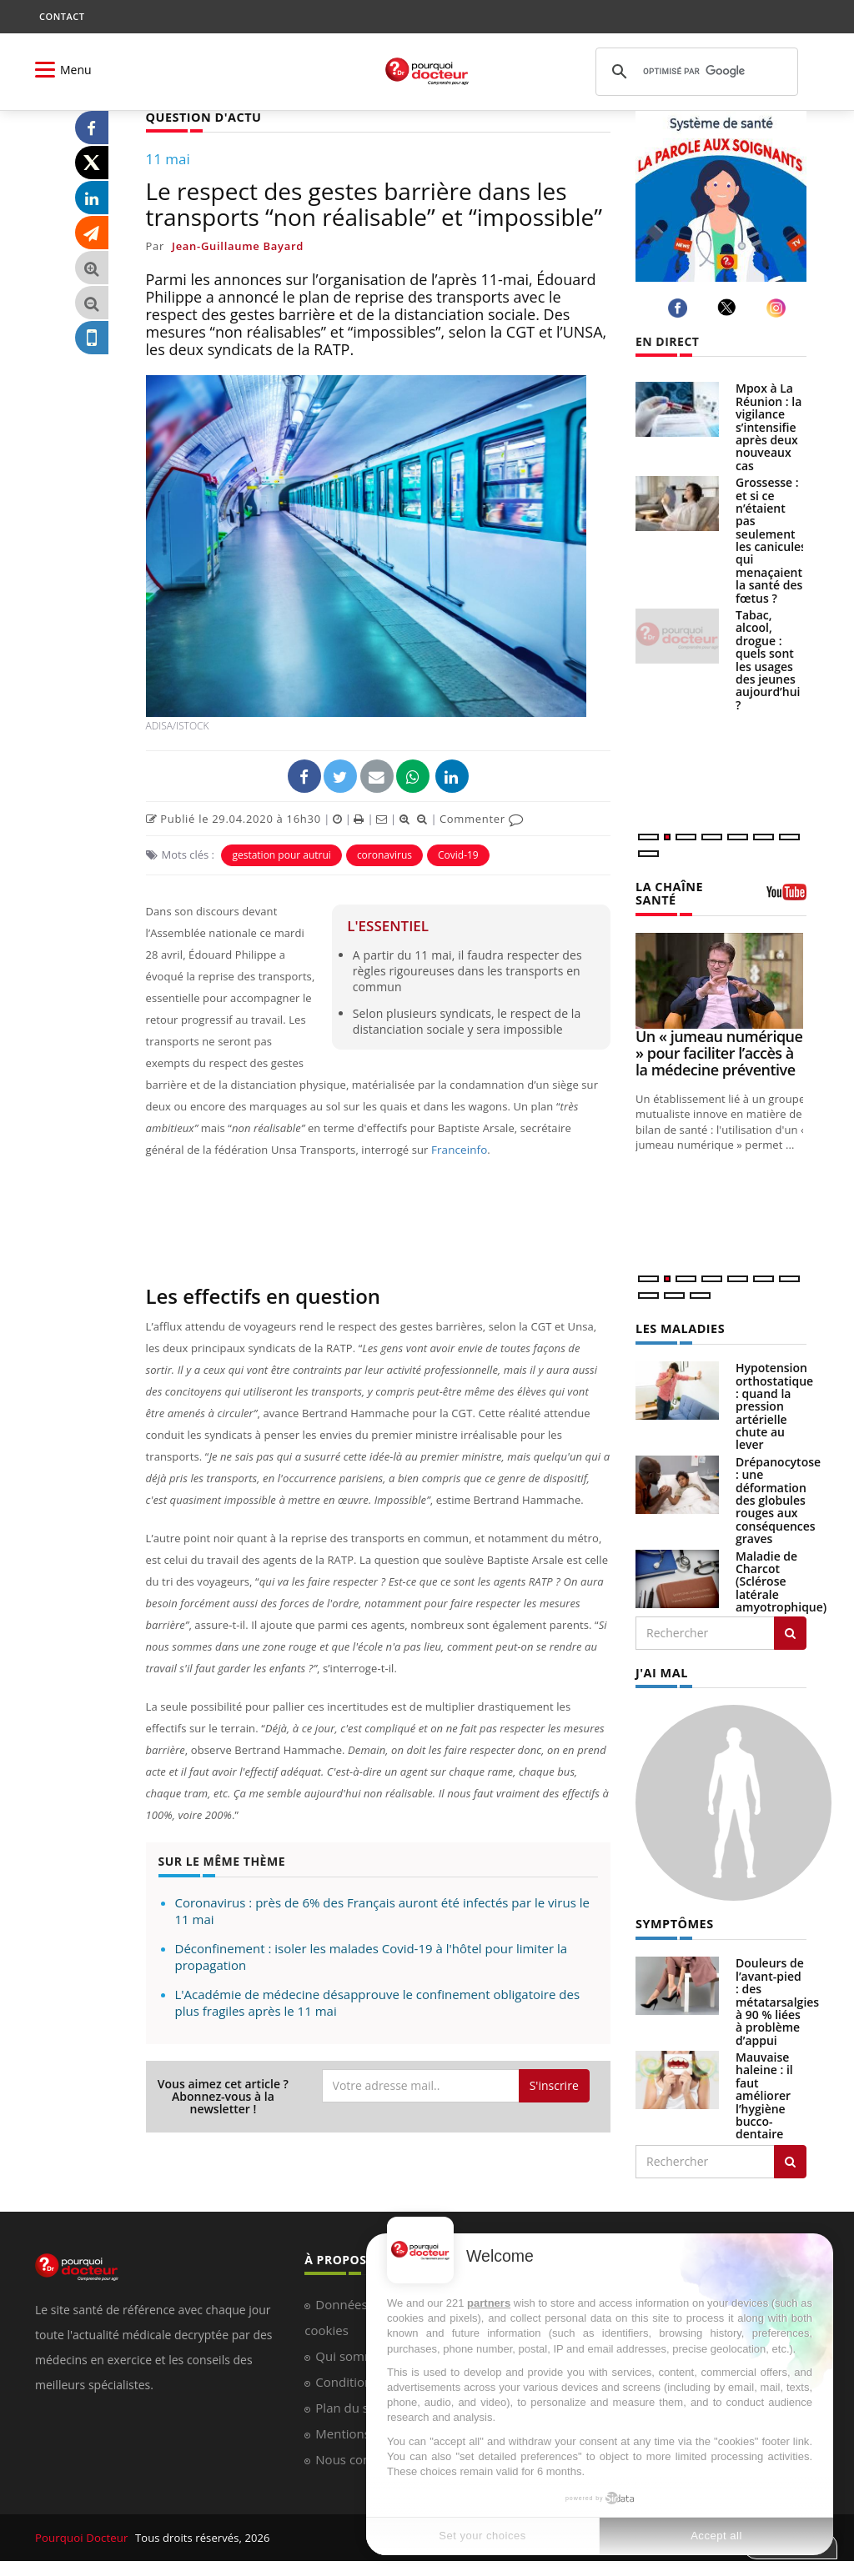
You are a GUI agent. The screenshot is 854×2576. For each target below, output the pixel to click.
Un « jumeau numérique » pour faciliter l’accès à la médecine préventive (718, 1052)
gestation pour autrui (281, 854)
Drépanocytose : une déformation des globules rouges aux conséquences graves (778, 1498)
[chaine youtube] (786, 898)
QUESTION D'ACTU (202, 117)
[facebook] (680, 308)
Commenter (482, 817)
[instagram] (778, 308)
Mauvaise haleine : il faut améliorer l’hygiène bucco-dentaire (764, 2093)
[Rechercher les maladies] (790, 1631)
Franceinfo (458, 1148)
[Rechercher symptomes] (790, 2159)
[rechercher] (694, 72)
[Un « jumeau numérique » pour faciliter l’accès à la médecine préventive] (720, 980)
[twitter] (729, 307)
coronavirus (384, 854)
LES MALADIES (678, 1328)
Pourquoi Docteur (82, 2535)
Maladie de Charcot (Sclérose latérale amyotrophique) (781, 1580)
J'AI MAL (660, 1671)
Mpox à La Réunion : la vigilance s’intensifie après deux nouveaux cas (768, 426)
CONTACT (61, 16)
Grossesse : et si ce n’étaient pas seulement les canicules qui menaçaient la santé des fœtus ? (771, 540)
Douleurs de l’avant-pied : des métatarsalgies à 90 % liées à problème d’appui (777, 1999)
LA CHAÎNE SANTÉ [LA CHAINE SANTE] (668, 893)
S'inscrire (554, 2084)
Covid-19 (458, 854)
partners (488, 2303)
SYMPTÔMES (673, 1923)
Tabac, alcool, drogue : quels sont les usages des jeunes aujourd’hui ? (768, 660)
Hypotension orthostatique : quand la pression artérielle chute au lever (774, 1405)
